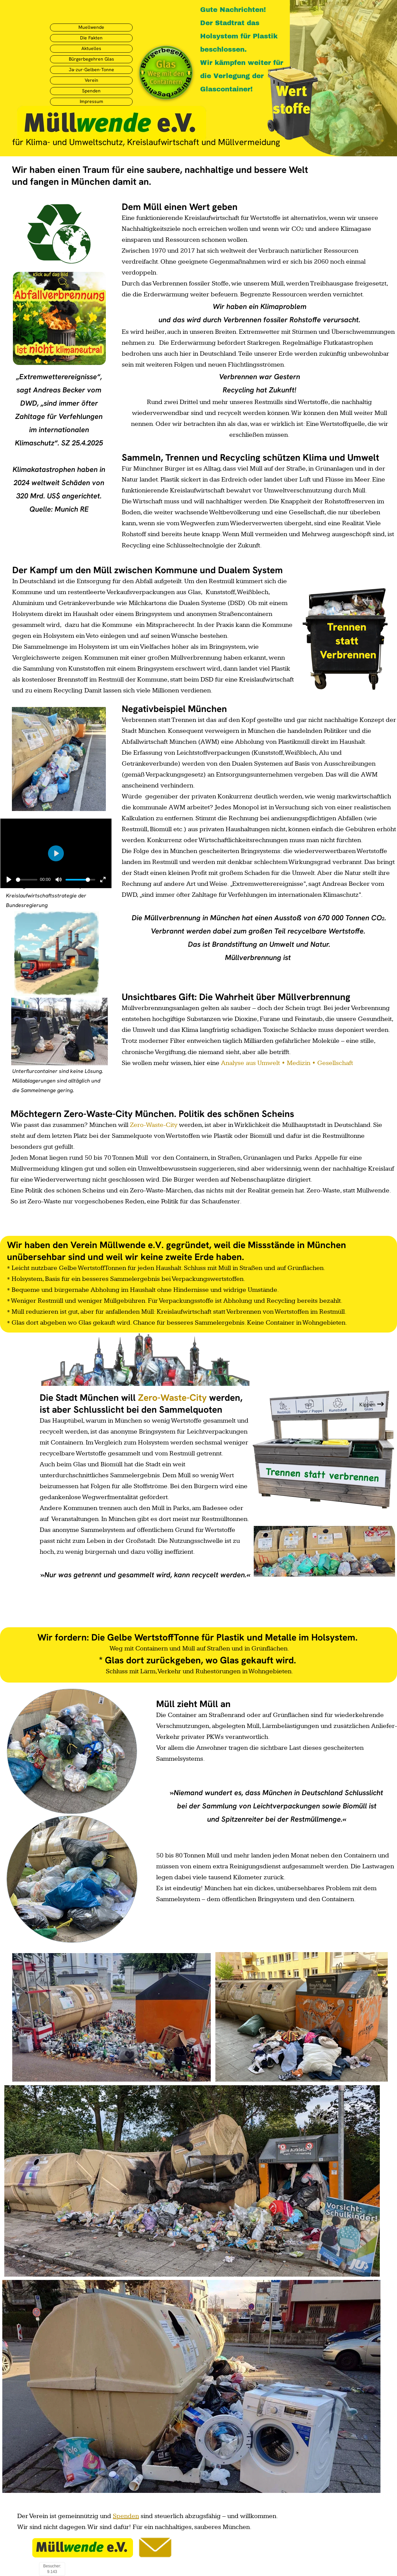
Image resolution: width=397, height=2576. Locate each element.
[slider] (26, 880)
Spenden (126, 2516)
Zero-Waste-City (153, 1125)
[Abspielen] (9, 879)
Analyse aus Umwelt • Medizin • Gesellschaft (287, 1063)
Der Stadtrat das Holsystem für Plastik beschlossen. (239, 36)
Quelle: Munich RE (59, 509)
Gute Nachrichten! (233, 9)
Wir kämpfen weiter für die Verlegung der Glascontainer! (241, 75)
